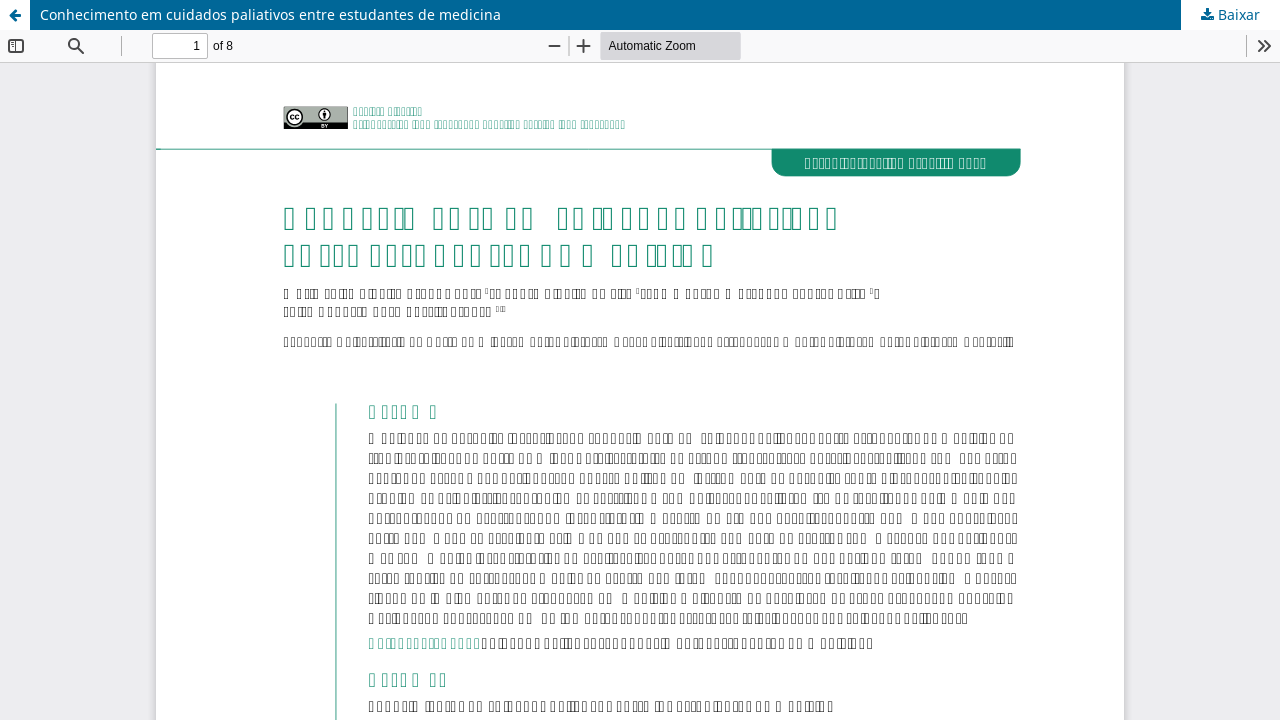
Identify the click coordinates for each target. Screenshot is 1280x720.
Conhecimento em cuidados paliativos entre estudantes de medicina (270, 14)
